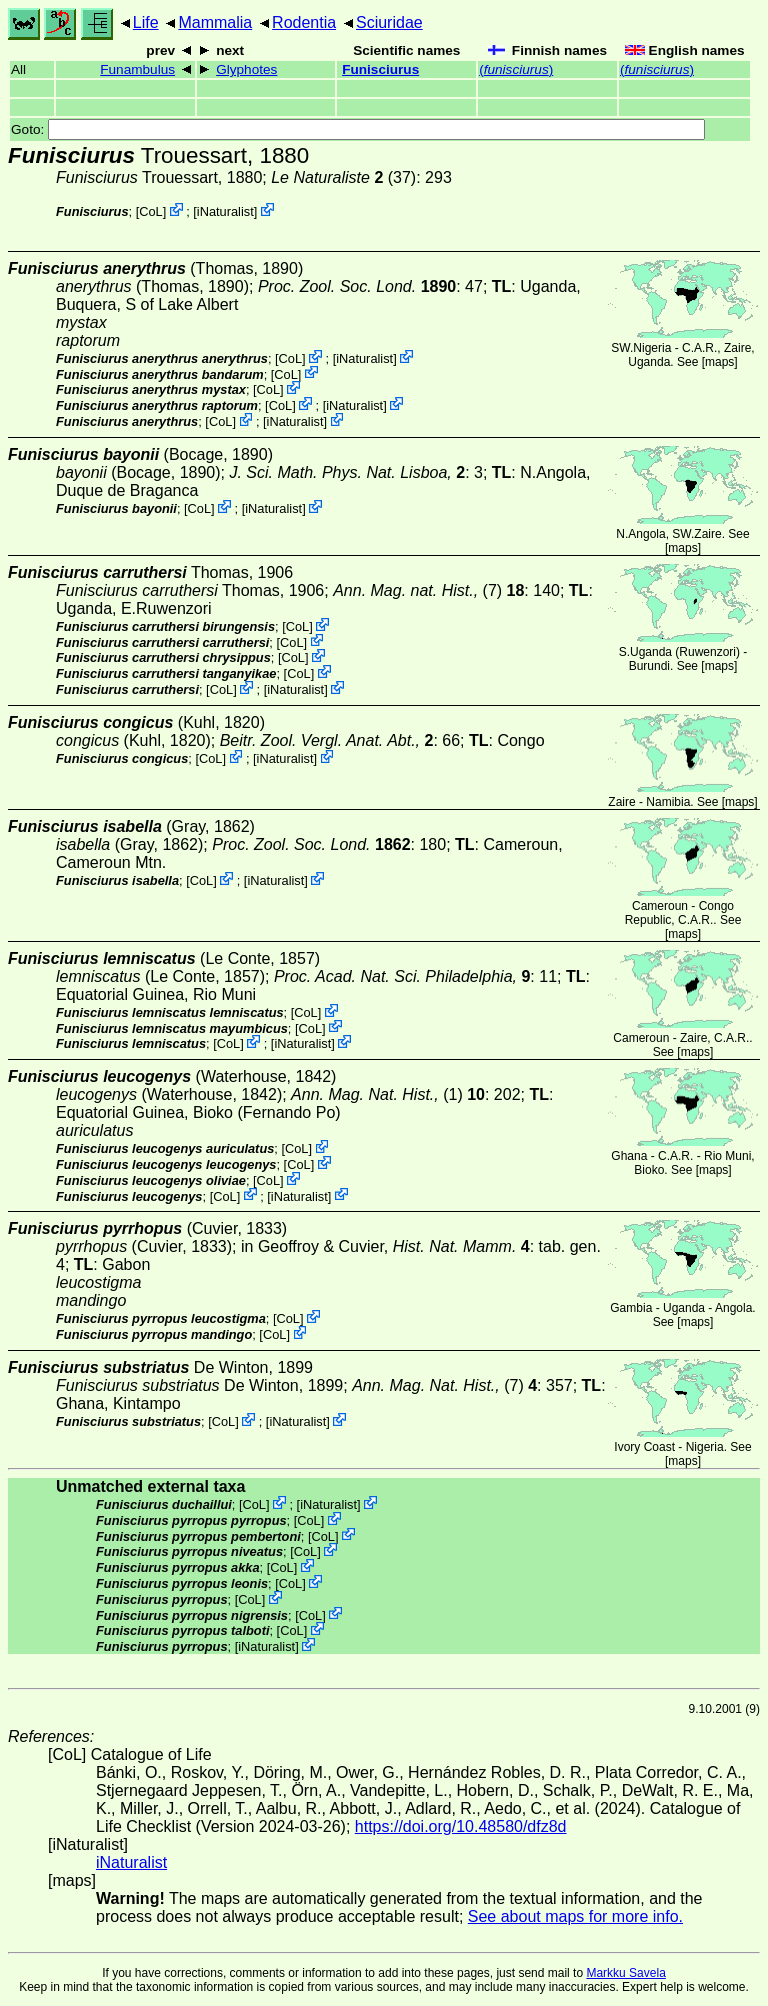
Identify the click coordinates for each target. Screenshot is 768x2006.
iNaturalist (225, 211)
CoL (150, 211)
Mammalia (215, 22)
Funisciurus (380, 69)
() (516, 69)
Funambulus (137, 69)
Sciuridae (389, 22)
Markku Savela (625, 1973)
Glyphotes (246, 69)
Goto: (358, 129)
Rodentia (304, 22)
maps (719, 362)
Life (146, 22)
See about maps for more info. (575, 1916)
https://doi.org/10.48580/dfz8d (461, 1826)
